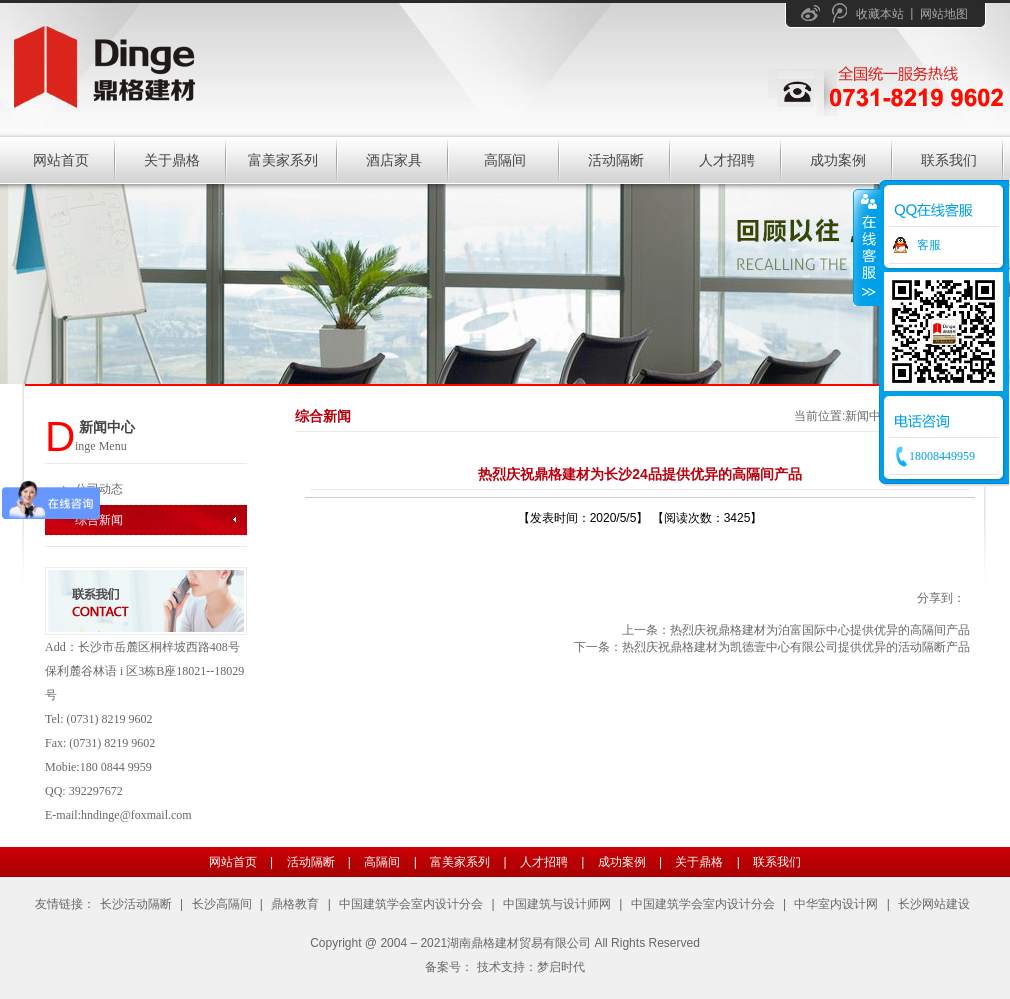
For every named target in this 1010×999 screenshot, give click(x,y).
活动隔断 (616, 160)
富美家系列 (283, 160)
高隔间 (505, 160)
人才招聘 (727, 160)
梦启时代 (561, 967)
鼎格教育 (295, 904)
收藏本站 (880, 14)
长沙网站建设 (934, 904)
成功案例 (838, 160)
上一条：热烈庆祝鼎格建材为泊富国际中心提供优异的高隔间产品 (796, 630)
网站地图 (944, 14)
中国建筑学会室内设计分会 (411, 904)
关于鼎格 (172, 160)
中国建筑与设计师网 (557, 904)
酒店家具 (394, 160)
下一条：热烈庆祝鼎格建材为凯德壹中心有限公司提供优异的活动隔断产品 (772, 647)
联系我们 (949, 160)
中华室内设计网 (836, 904)
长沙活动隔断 (136, 904)
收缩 (867, 247)
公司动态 (99, 489)
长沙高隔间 (222, 904)
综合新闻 (99, 520)
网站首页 (61, 160)
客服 (929, 245)
